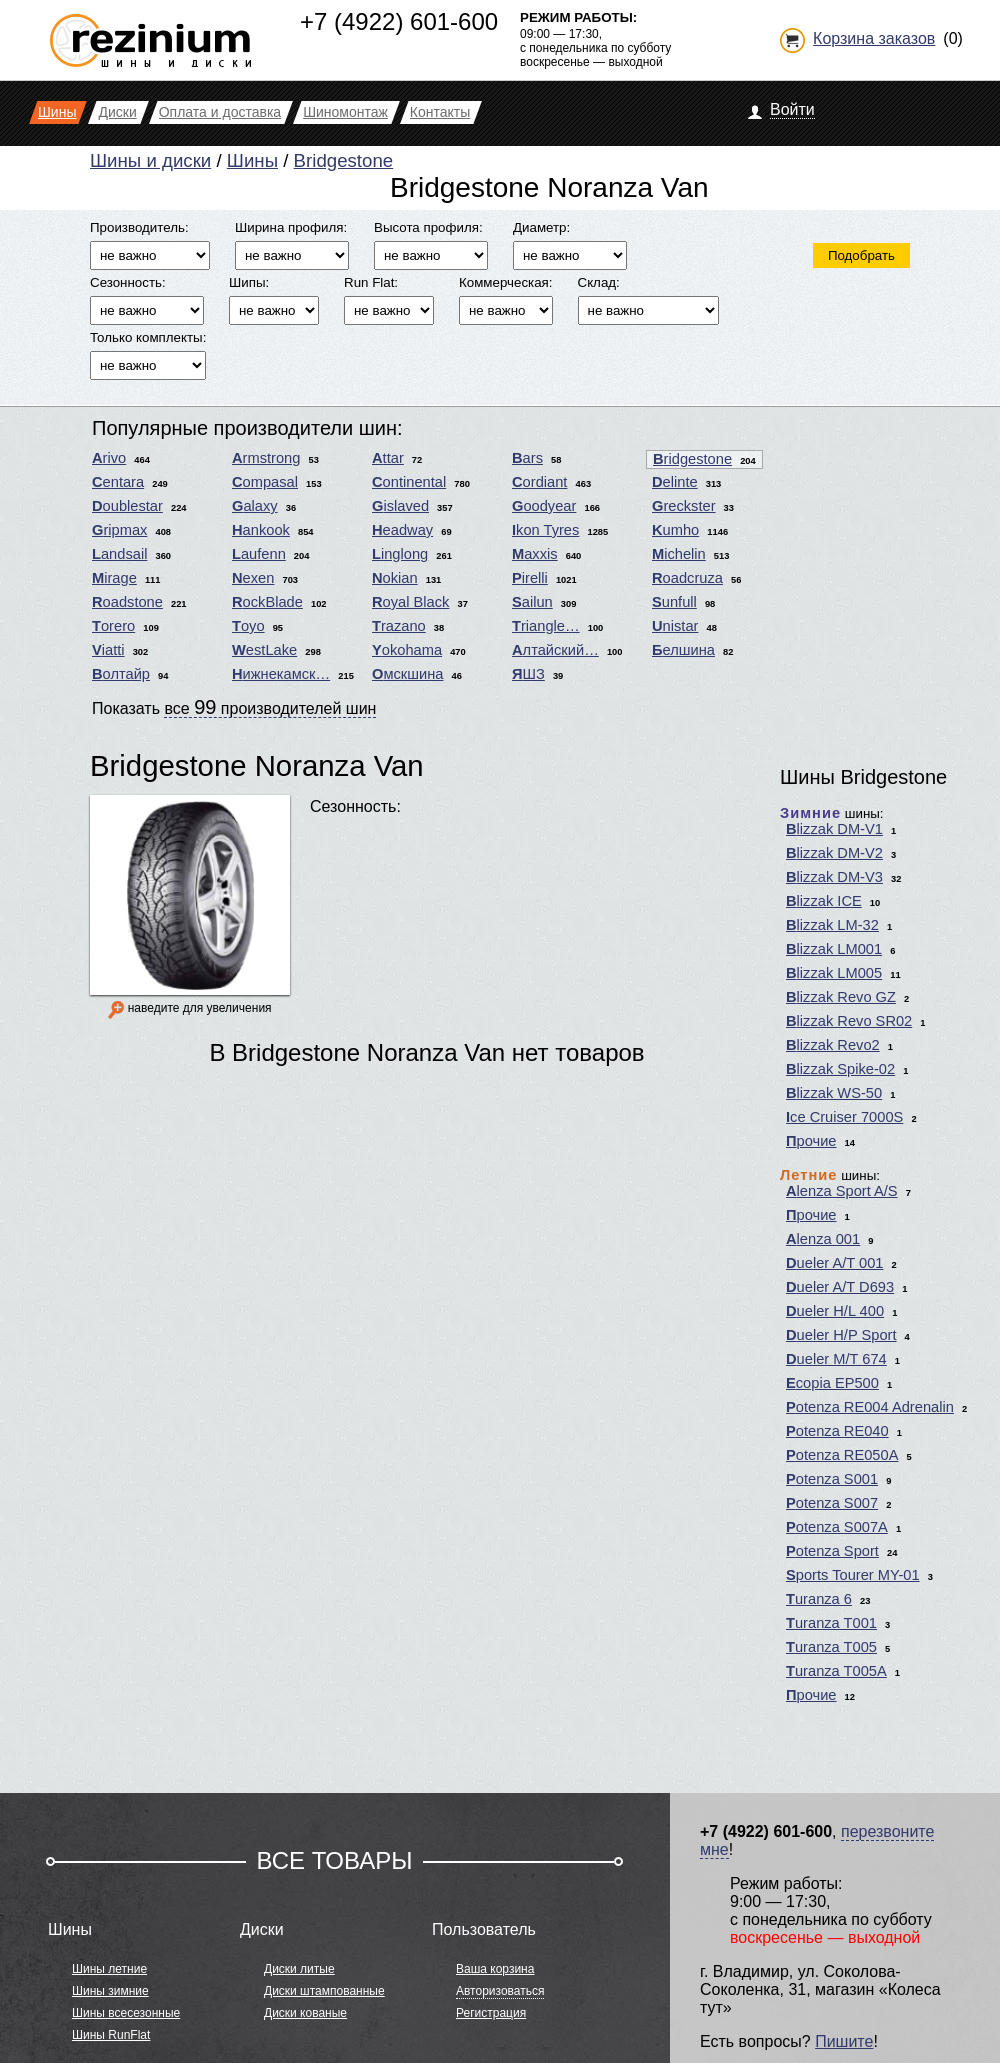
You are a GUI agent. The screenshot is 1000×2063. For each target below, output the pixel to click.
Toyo (248, 626)
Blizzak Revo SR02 (849, 1021)
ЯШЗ (528, 674)
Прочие (811, 1141)
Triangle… (546, 626)
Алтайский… (555, 650)
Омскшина (407, 674)
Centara (118, 482)
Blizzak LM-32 (832, 925)
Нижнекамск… (281, 674)
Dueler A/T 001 (835, 1263)
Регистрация (491, 2013)
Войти (792, 109)
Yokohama (407, 650)
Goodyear (544, 506)
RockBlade (267, 602)
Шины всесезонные (126, 2013)
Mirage (114, 578)
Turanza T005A (836, 1671)
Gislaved (400, 506)
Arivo (109, 458)
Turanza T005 (831, 1647)
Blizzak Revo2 (833, 1045)
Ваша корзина (495, 1969)
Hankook (261, 530)
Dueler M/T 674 (836, 1359)
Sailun (532, 602)
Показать (234, 707)
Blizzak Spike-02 (840, 1069)
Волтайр (121, 674)
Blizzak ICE (824, 901)
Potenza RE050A (842, 1455)
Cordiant (539, 482)
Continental (409, 482)
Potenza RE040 (837, 1431)
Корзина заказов (874, 38)
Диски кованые (305, 2013)
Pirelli (530, 578)
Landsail (119, 554)
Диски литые (299, 1969)
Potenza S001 (832, 1479)
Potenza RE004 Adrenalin (870, 1407)
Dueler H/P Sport (841, 1335)
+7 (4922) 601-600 (399, 21)
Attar (388, 458)
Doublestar (127, 506)
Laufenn (259, 554)
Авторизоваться (500, 1991)
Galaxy (255, 506)
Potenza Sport (832, 1551)
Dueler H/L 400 (835, 1311)
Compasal (265, 482)
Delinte (675, 482)
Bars (527, 458)
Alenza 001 (823, 1239)
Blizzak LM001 (834, 949)
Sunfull (674, 602)
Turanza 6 (819, 1599)
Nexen (253, 578)
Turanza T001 (831, 1623)
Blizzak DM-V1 (834, 829)
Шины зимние (110, 1991)
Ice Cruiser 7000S (844, 1117)
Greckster (684, 506)
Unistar (675, 626)
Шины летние (109, 1969)
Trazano (399, 626)
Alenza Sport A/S (842, 1191)
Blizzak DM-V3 (834, 877)
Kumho (675, 530)
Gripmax (119, 530)
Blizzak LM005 (834, 973)
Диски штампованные (324, 1991)
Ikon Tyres (545, 530)
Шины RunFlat (111, 2035)
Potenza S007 (832, 1503)
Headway (402, 530)
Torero (113, 626)
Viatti (108, 650)
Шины (252, 160)
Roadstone (127, 602)
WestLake (264, 650)
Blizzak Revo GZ (841, 997)
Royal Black (410, 602)
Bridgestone (344, 160)
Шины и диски (150, 160)
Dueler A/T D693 (840, 1287)
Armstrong (266, 458)
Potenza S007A (837, 1527)
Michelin (679, 554)
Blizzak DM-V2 (834, 853)
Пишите (844, 2041)
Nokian (395, 578)
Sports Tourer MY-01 (853, 1575)
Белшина (683, 650)
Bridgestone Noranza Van (257, 765)
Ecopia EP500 (832, 1383)
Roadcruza (687, 578)
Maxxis (535, 554)
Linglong (400, 554)
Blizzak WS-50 (834, 1093)
